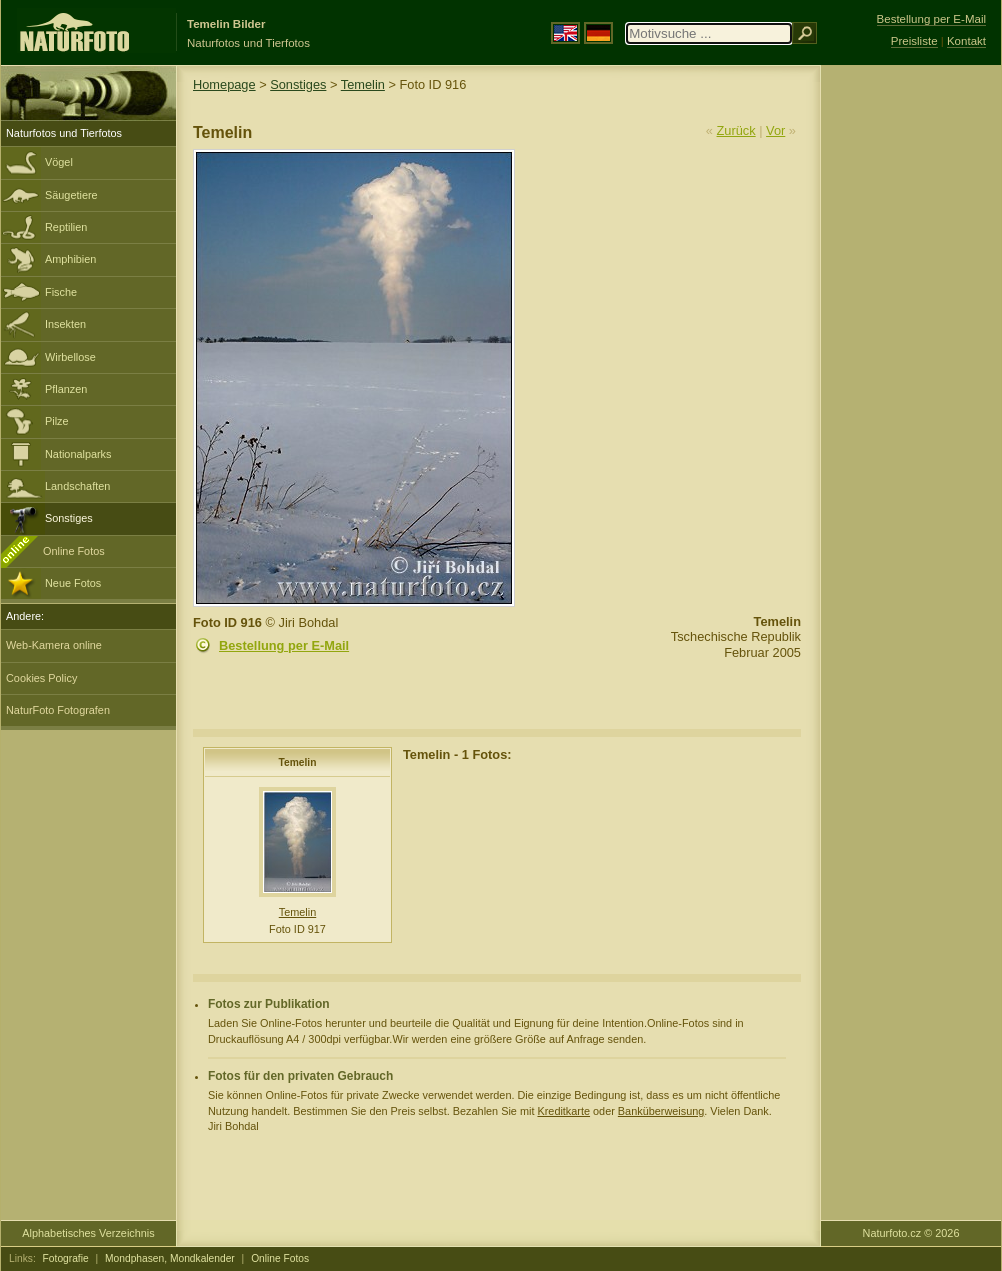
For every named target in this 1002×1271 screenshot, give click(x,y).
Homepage (224, 84)
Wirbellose (70, 357)
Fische (61, 292)
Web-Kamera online (54, 645)
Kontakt (966, 41)
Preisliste (914, 41)
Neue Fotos (73, 583)
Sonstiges (69, 518)
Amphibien (70, 259)
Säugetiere (71, 195)
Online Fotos (74, 551)
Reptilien (66, 227)
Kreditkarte (563, 1111)
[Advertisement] (911, 385)
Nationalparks (78, 454)
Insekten (65, 324)
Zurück (736, 130)
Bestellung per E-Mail (284, 645)
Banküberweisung (661, 1111)
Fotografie (66, 1258)
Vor (775, 130)
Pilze (57, 421)
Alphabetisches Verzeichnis (88, 1233)
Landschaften (77, 486)
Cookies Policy (41, 678)
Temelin (363, 84)
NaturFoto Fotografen (58, 710)
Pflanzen (66, 389)
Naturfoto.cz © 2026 (911, 1233)
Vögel (59, 162)
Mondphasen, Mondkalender (170, 1258)
